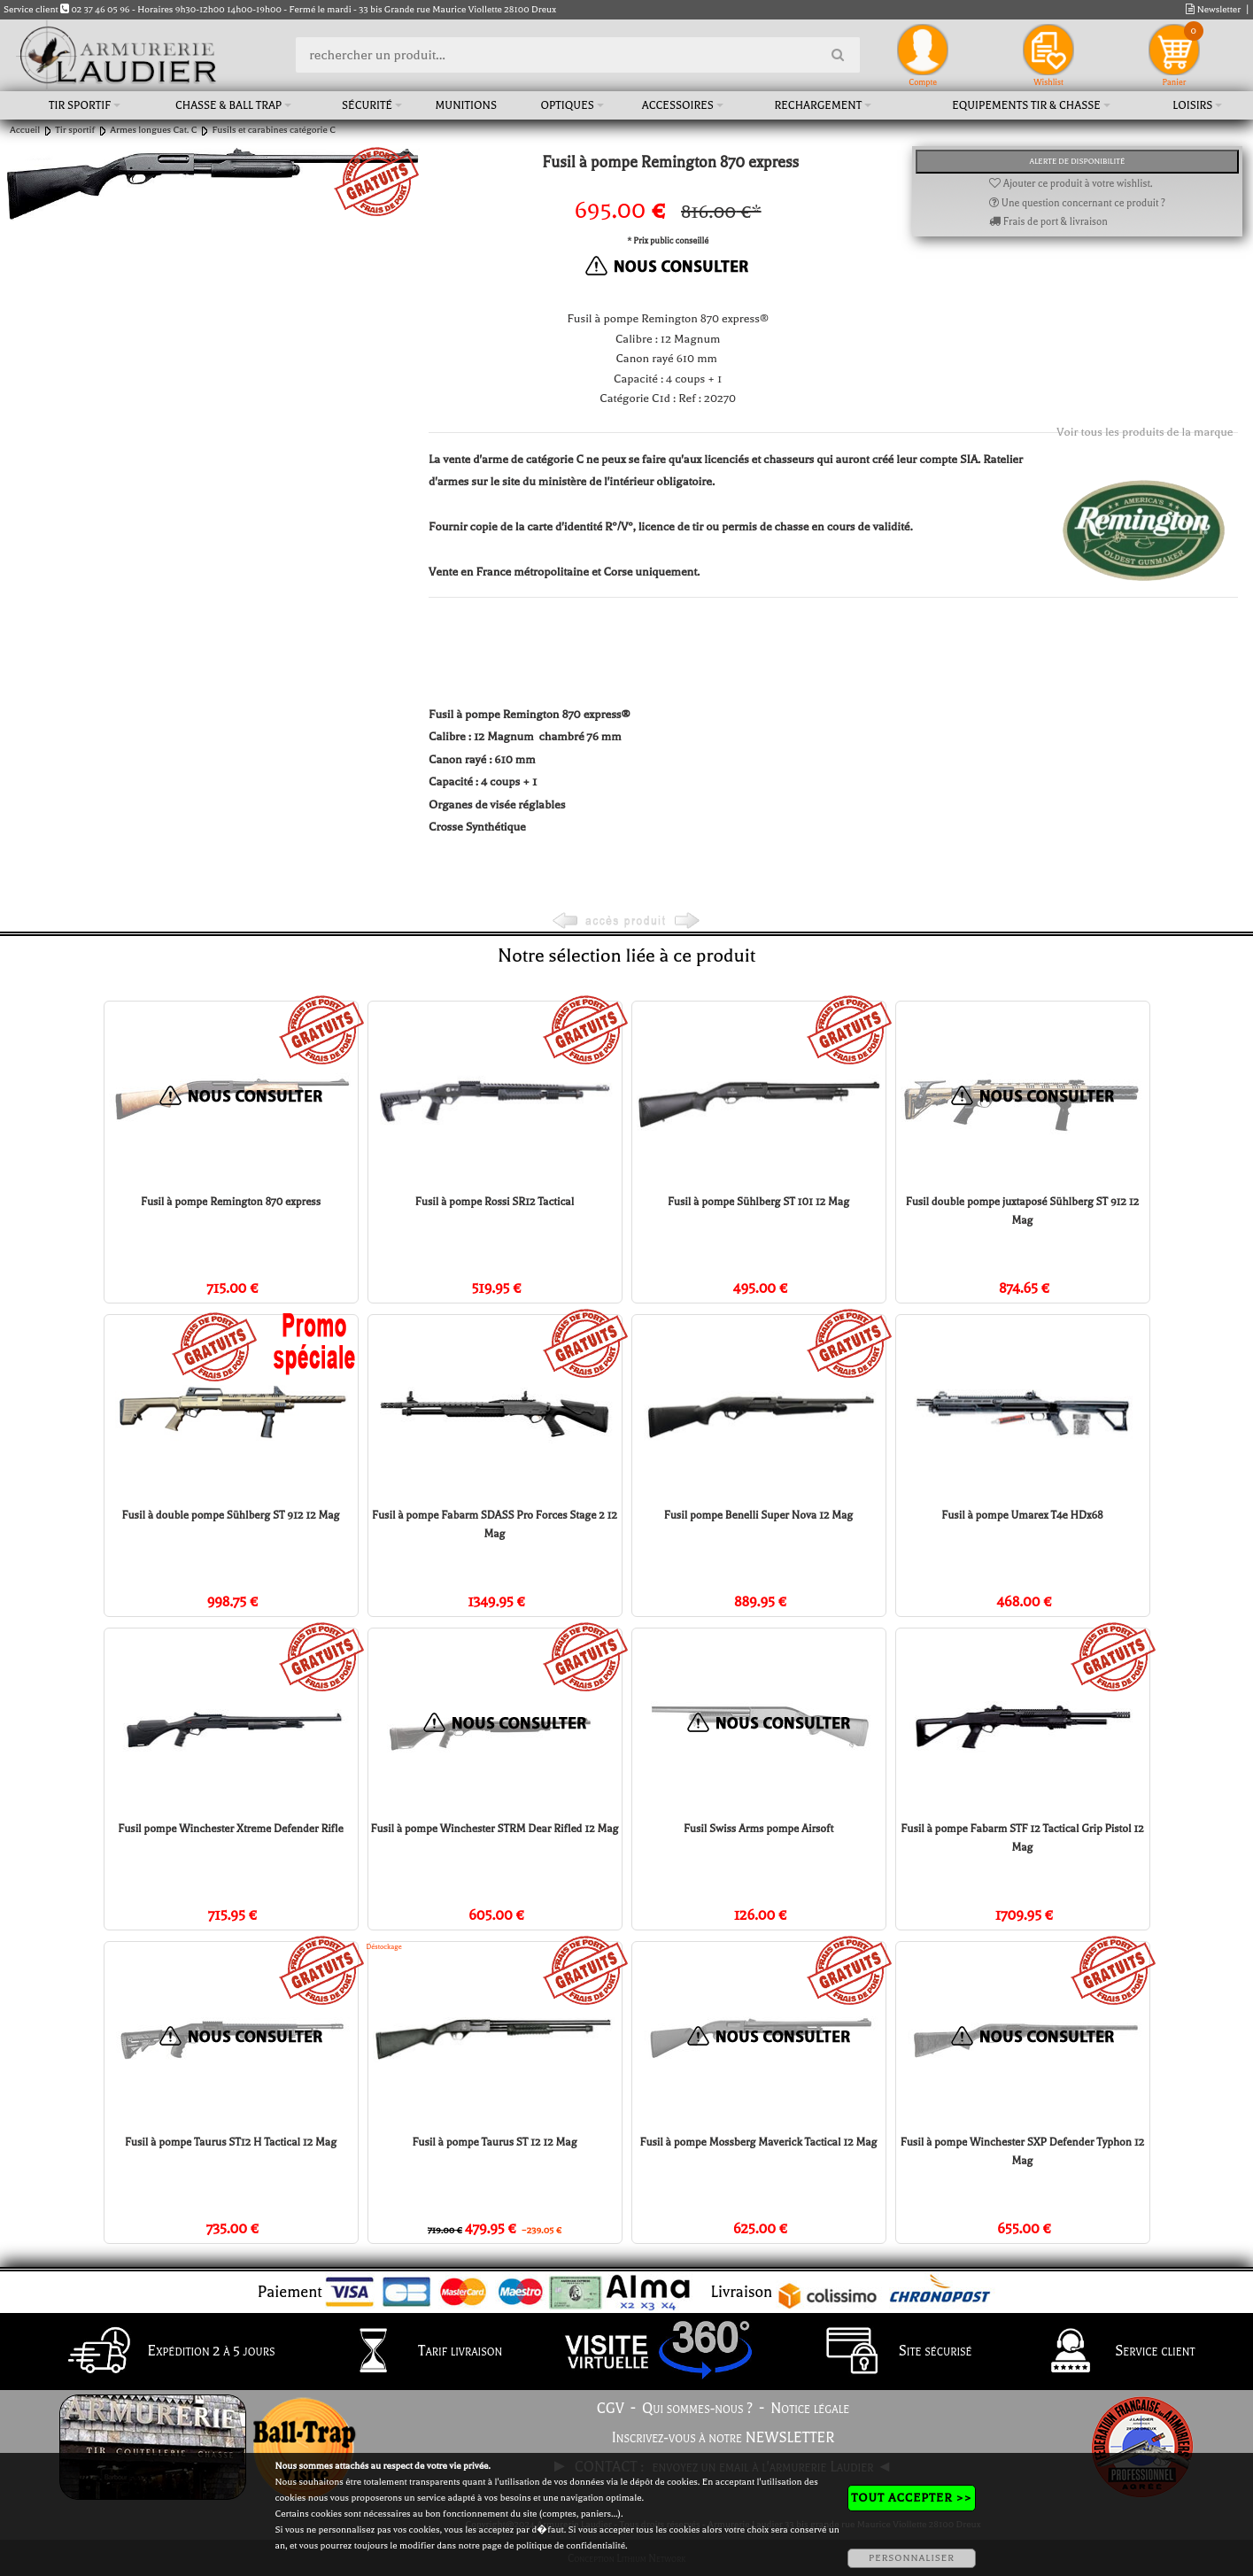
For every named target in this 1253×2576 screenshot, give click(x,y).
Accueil (25, 129)
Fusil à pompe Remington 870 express (231, 1201)
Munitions (466, 105)
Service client (1110, 2352)
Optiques (567, 105)
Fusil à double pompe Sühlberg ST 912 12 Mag (231, 1515)
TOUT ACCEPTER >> (911, 2497)
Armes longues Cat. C (153, 129)
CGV (610, 2409)
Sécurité (367, 105)
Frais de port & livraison (1048, 222)
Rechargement (818, 105)
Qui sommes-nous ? (697, 2409)
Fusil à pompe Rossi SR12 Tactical (494, 1201)
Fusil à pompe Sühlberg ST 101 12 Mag (758, 1201)
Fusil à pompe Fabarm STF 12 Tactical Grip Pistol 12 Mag (1022, 1837)
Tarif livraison (415, 2352)
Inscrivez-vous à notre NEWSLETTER (723, 2438)
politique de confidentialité (570, 2545)
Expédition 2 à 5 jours (166, 2352)
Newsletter (1213, 9)
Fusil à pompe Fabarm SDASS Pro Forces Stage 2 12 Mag (494, 1524)
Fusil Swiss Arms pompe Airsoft (758, 1828)
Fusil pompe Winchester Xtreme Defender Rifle (230, 1828)
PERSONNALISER (912, 2558)
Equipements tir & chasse (1026, 105)
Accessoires (678, 105)
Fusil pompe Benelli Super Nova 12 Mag (758, 1515)
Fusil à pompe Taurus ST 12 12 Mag (494, 2142)
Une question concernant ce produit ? (1077, 203)
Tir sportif (80, 105)
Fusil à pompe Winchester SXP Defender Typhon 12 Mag (1022, 2151)
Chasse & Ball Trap (228, 105)
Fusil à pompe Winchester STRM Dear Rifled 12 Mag (495, 1828)
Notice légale (809, 2409)
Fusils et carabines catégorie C (274, 129)
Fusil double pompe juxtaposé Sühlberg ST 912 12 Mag (1023, 1210)
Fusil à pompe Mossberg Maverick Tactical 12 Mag (759, 2142)
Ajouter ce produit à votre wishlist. (1070, 184)
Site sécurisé (890, 2352)
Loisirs (1192, 105)
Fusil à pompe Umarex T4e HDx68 (1021, 1515)
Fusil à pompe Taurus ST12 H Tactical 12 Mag (230, 2142)
